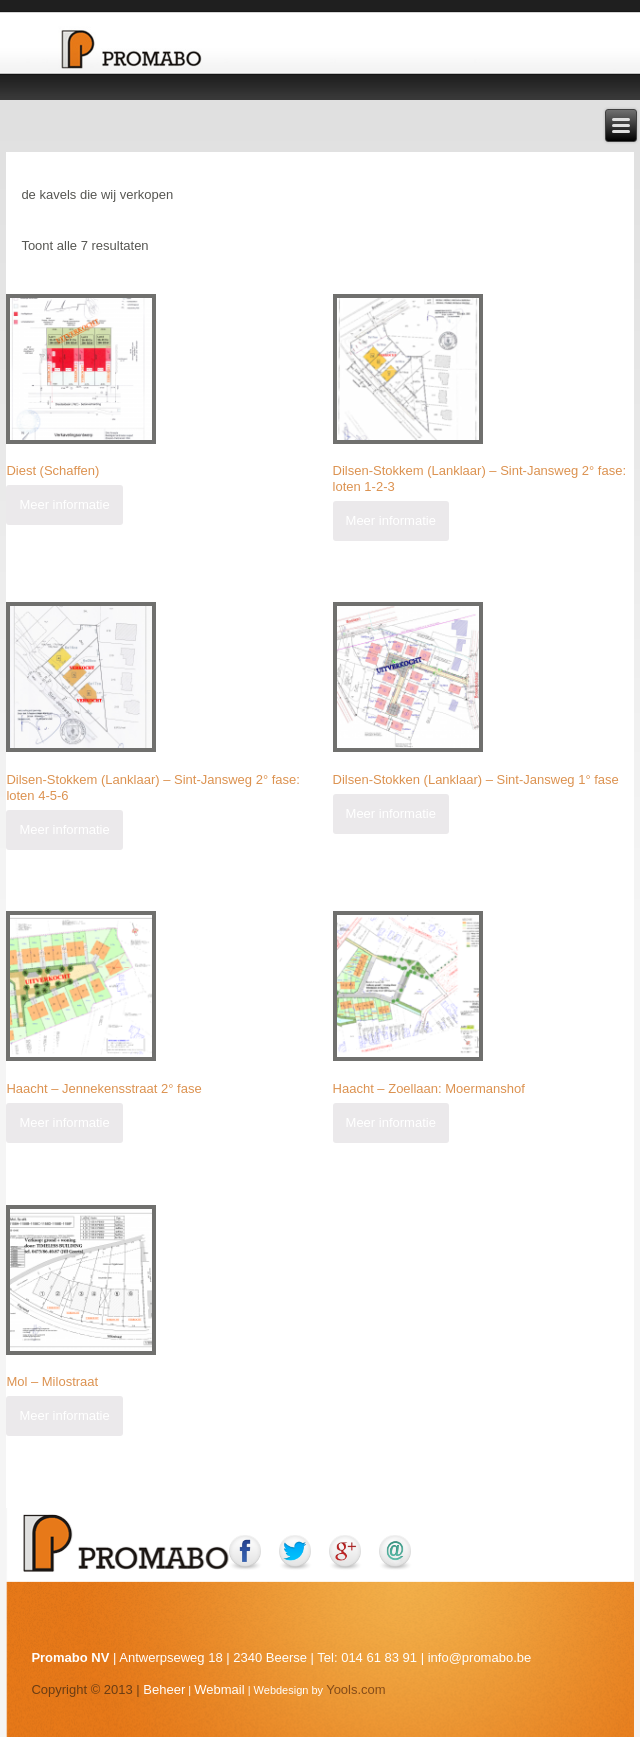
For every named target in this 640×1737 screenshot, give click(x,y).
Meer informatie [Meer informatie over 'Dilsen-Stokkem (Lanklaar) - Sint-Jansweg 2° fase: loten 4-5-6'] (64, 829)
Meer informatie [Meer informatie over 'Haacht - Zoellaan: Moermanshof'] (391, 1122)
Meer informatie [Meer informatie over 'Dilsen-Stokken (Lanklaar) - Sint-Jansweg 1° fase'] (391, 813)
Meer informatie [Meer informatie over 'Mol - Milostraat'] (64, 1415)
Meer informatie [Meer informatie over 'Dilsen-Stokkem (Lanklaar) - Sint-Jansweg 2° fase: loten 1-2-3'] (391, 520)
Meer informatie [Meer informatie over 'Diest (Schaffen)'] (64, 504)
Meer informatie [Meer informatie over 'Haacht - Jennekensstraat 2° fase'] (64, 1122)
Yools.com (356, 1689)
